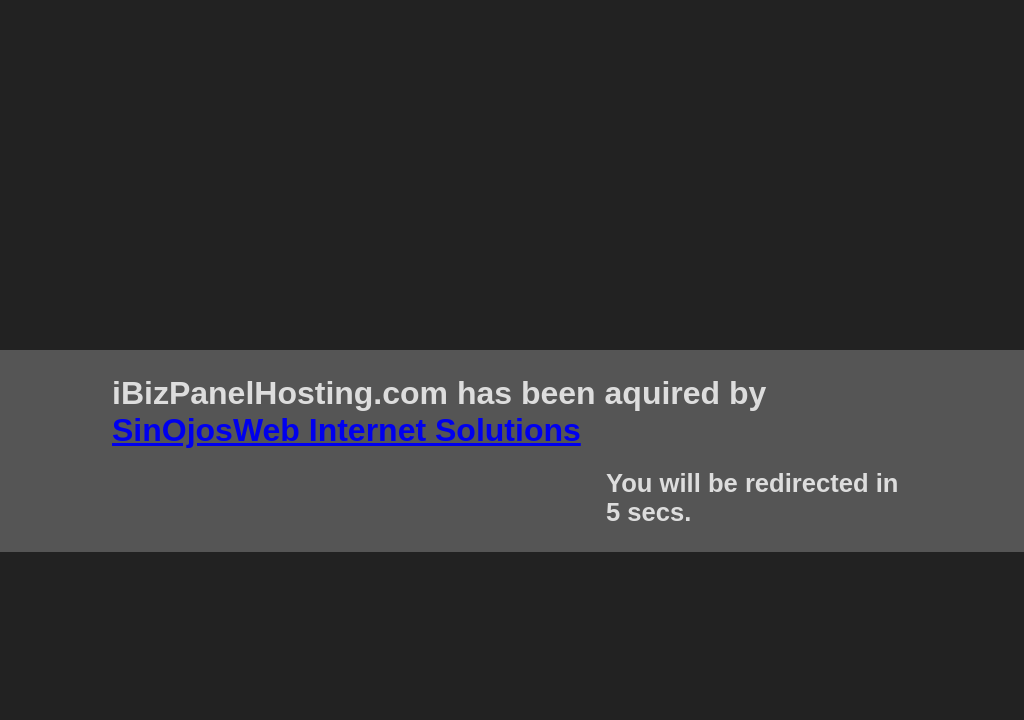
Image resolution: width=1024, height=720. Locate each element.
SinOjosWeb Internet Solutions (346, 430)
